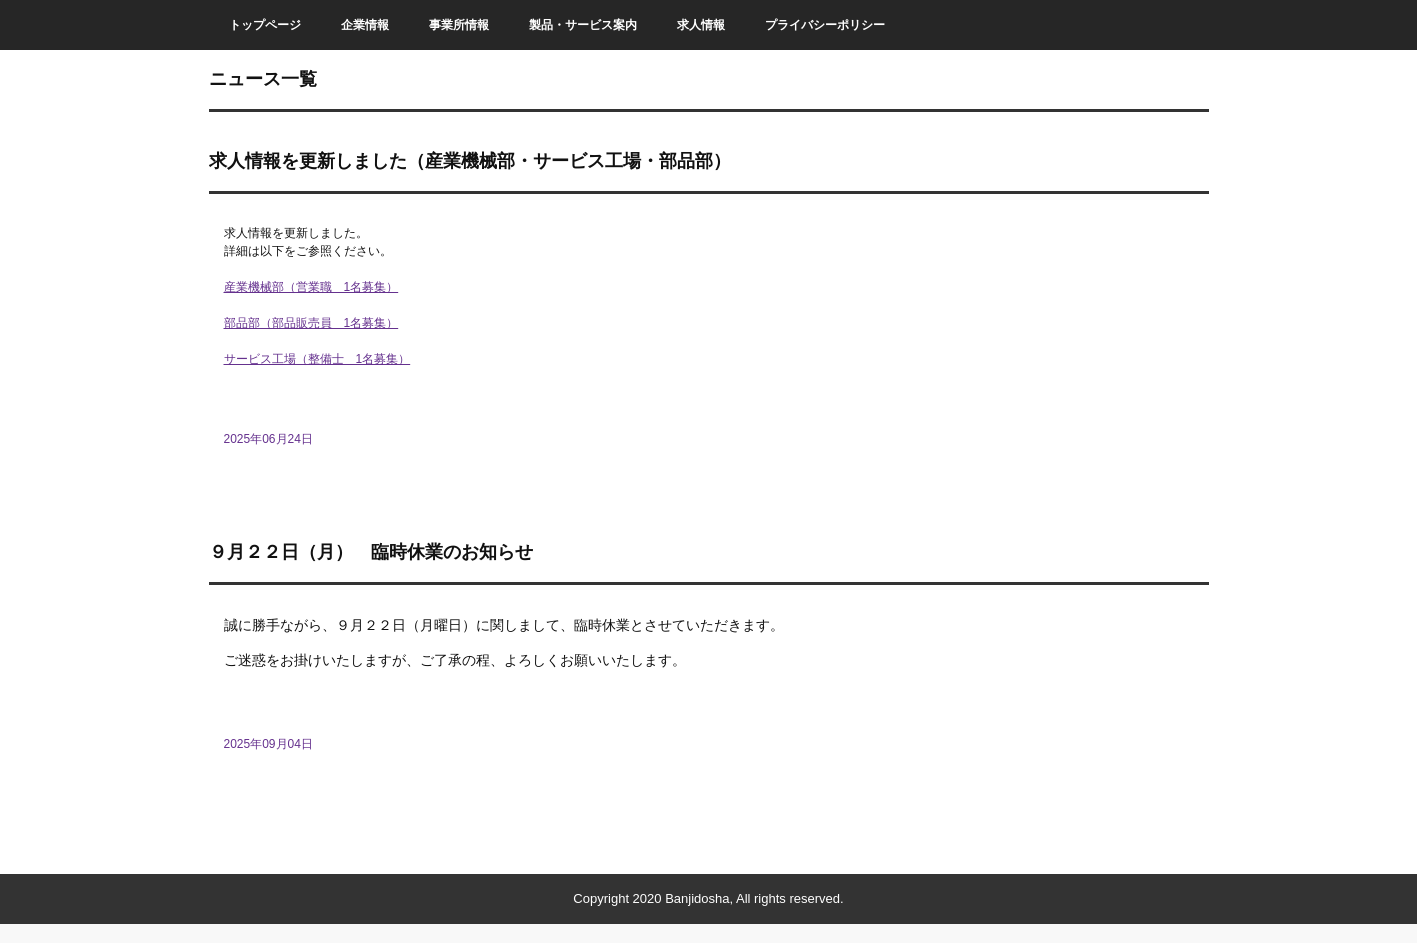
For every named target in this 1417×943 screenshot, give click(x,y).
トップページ (265, 25)
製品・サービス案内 (583, 25)
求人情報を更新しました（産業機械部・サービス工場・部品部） (470, 161)
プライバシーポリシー (825, 25)
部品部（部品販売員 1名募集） (311, 323)
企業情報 (365, 25)
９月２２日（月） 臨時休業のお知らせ (371, 552)
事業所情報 (459, 25)
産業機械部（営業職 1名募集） (311, 287)
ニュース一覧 (263, 79)
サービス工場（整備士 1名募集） (317, 359)
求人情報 (701, 25)
